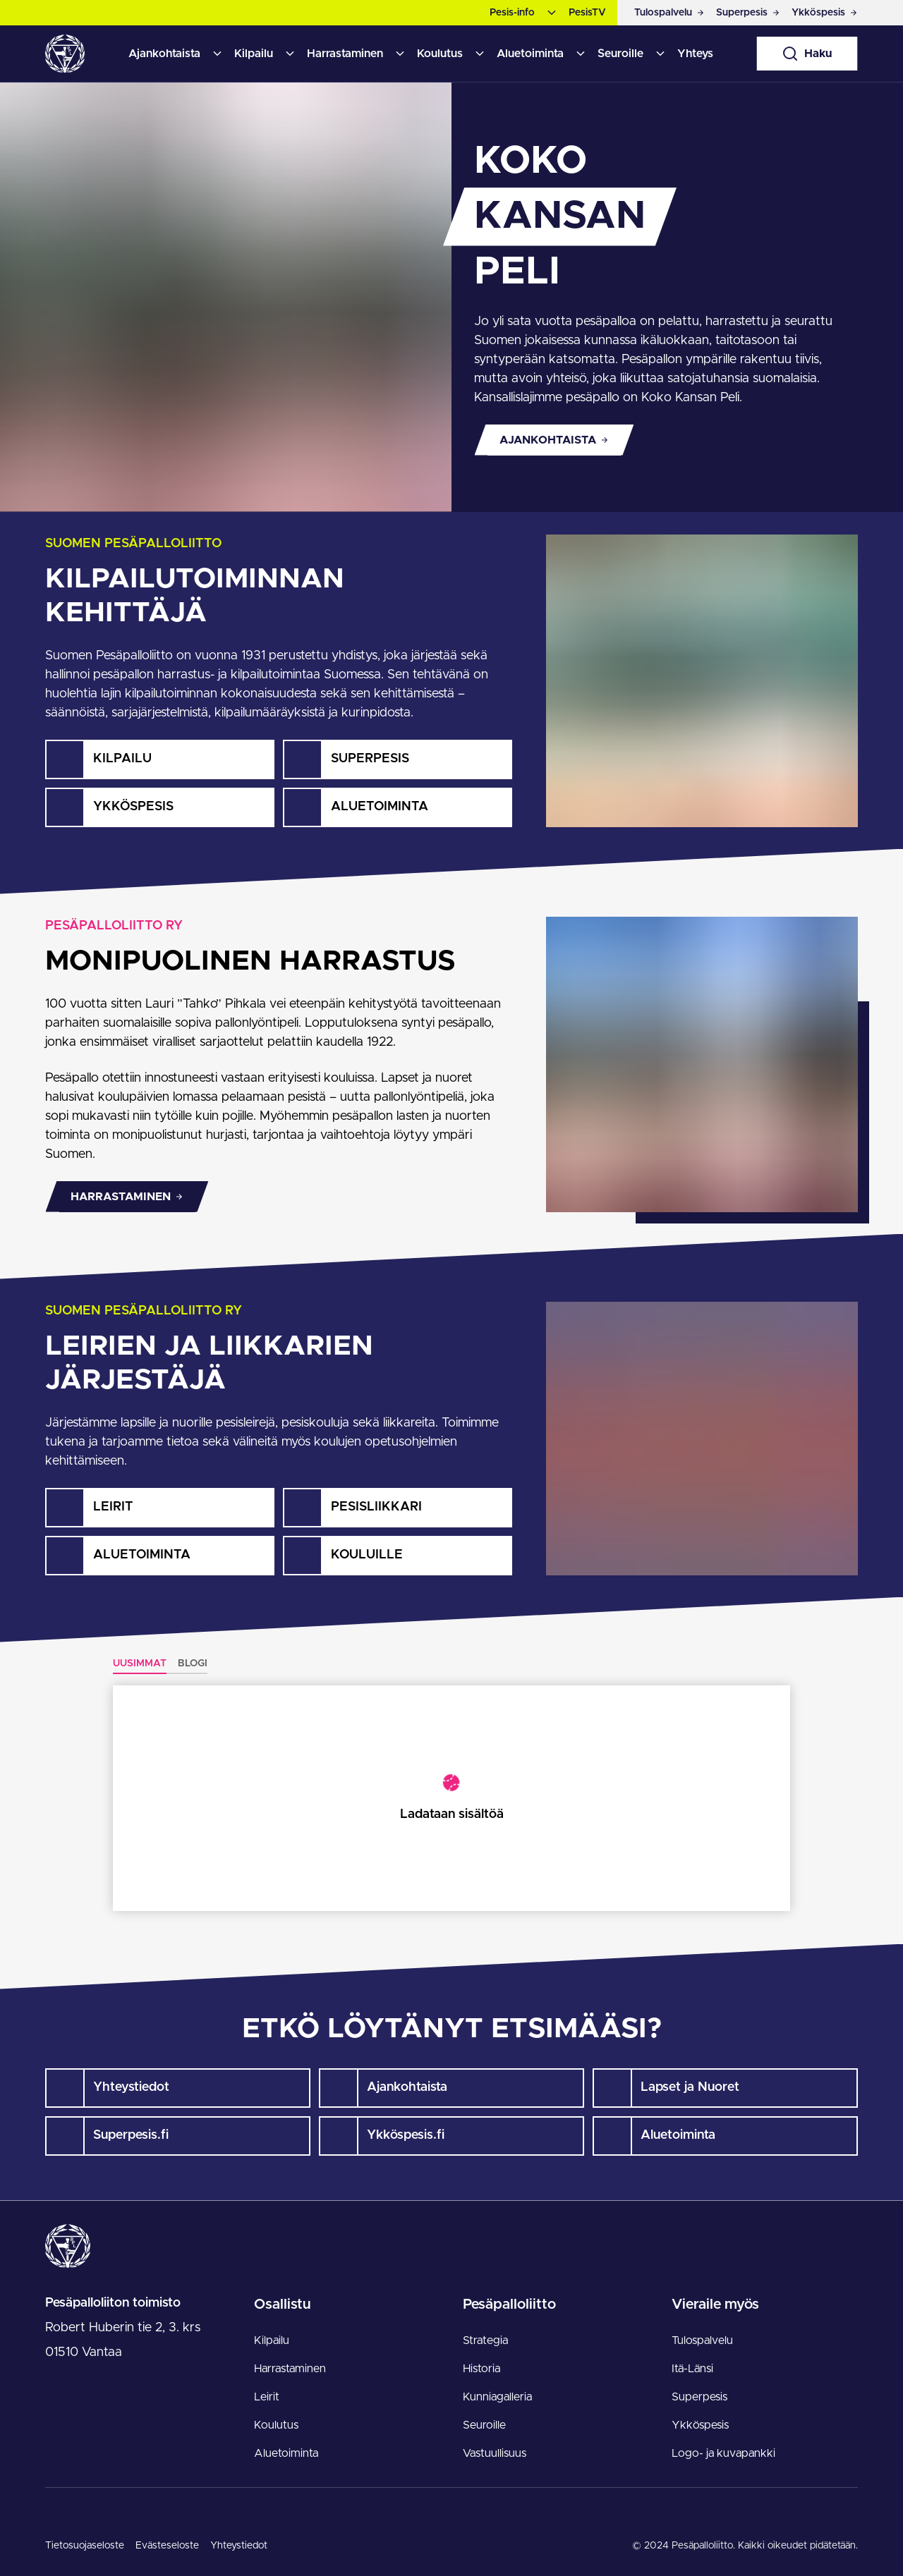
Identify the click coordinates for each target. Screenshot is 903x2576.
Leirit (266, 2397)
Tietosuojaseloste (84, 2546)
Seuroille (620, 53)
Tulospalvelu (702, 2340)
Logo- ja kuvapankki (723, 2453)
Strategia (485, 2340)
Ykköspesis (700, 2425)
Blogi (192, 1663)
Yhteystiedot (238, 2546)
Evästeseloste (167, 2546)
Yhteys (695, 53)
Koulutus (440, 53)
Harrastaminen (345, 53)
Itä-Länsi (692, 2368)
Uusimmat (139, 1663)
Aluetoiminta (530, 53)
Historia (481, 2368)
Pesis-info (512, 13)
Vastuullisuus (494, 2453)
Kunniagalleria (497, 2397)
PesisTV (587, 13)
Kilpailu (253, 53)
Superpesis (699, 2397)
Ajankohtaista (164, 53)
